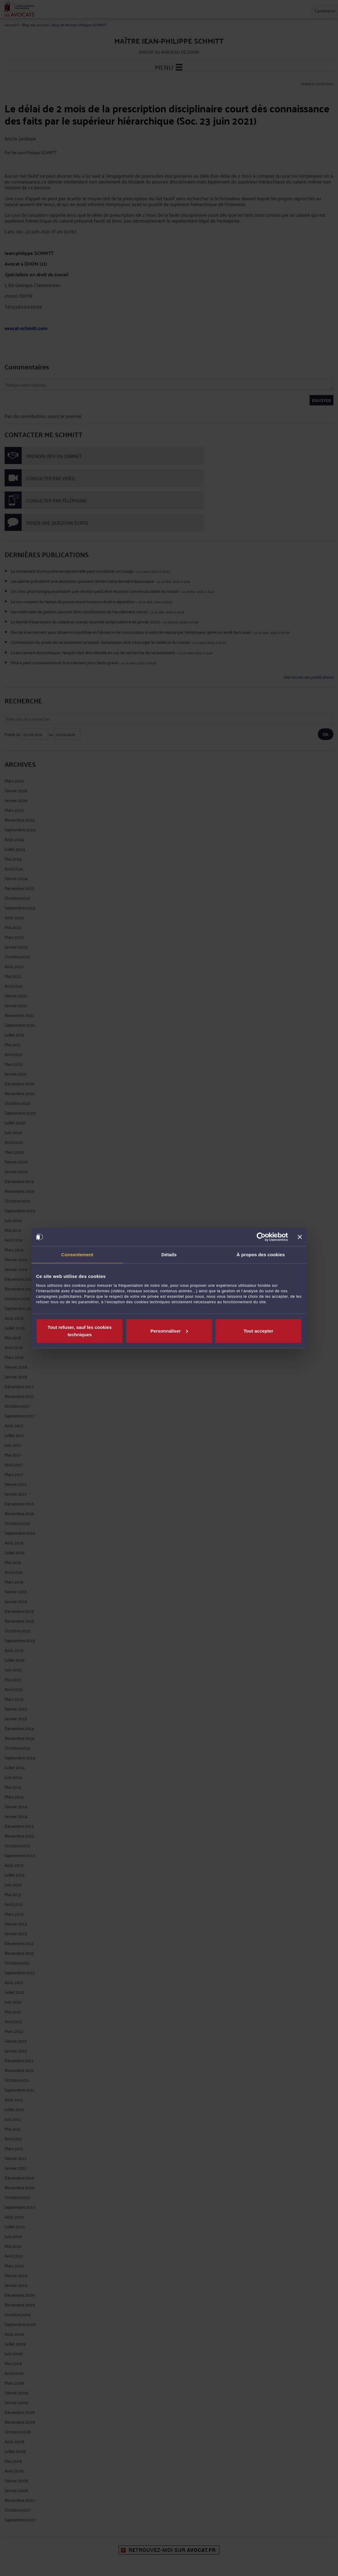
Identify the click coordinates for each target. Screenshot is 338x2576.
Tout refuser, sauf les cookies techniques (80, 1330)
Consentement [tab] (77, 1254)
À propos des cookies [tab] (261, 1254)
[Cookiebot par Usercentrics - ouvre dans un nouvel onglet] (261, 1237)
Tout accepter (258, 1330)
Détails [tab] (169, 1254)
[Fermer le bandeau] (300, 1237)
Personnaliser (169, 1330)
